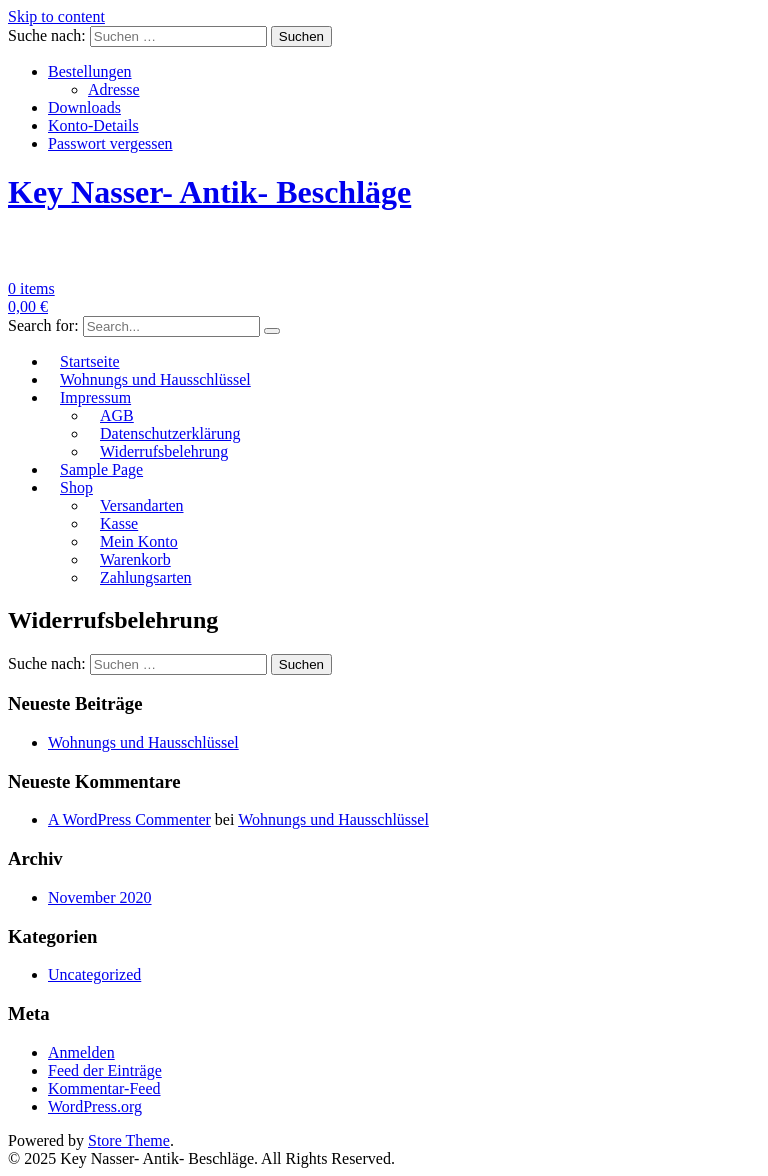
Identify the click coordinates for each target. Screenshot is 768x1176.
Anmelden (81, 1052)
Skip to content (56, 16)
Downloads (84, 107)
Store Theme (129, 1140)
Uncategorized (94, 974)
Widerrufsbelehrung (164, 451)
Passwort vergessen (110, 143)
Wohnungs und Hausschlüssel (155, 379)
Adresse (114, 89)
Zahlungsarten (146, 577)
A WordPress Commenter (129, 819)
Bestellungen (90, 71)
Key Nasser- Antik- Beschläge (209, 192)
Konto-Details (93, 125)
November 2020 (100, 897)
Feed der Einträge (105, 1070)
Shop (76, 487)
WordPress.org (95, 1106)
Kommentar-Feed (104, 1088)
